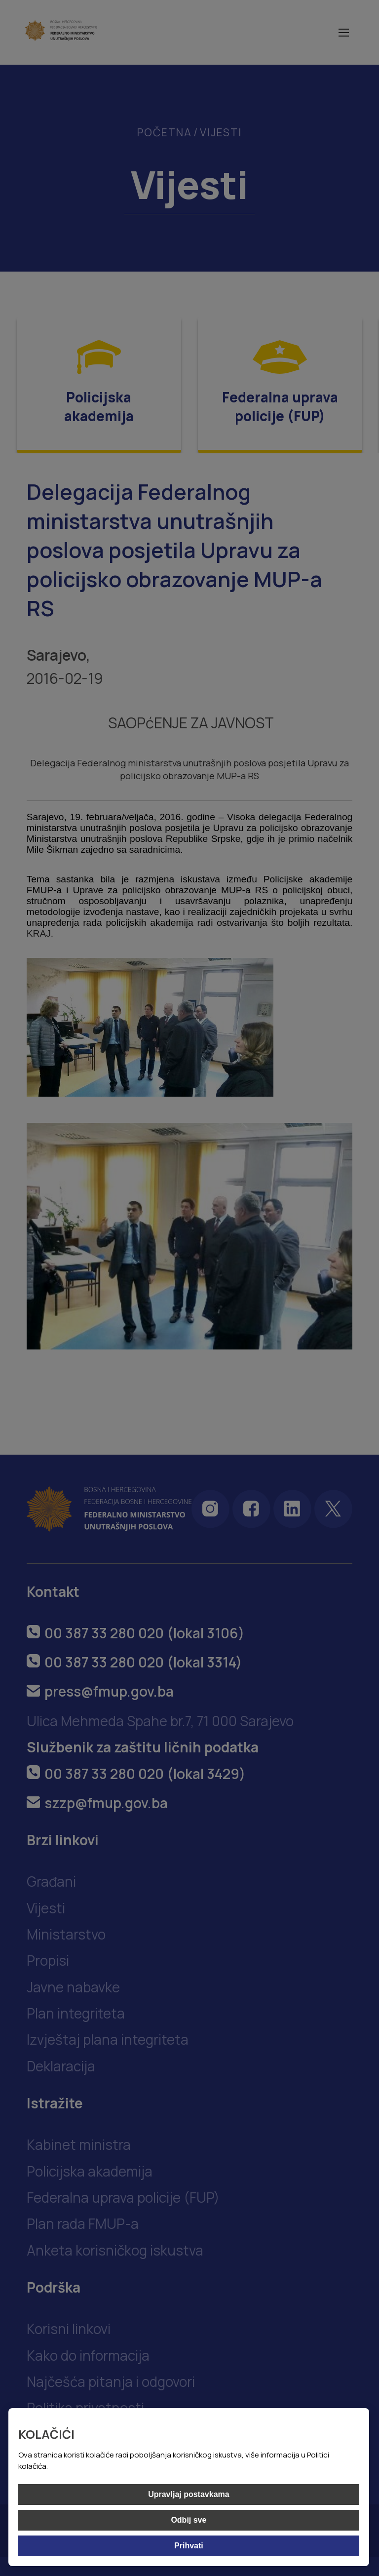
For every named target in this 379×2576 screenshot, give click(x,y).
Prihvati (188, 2545)
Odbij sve (188, 2520)
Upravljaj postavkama (188, 2494)
